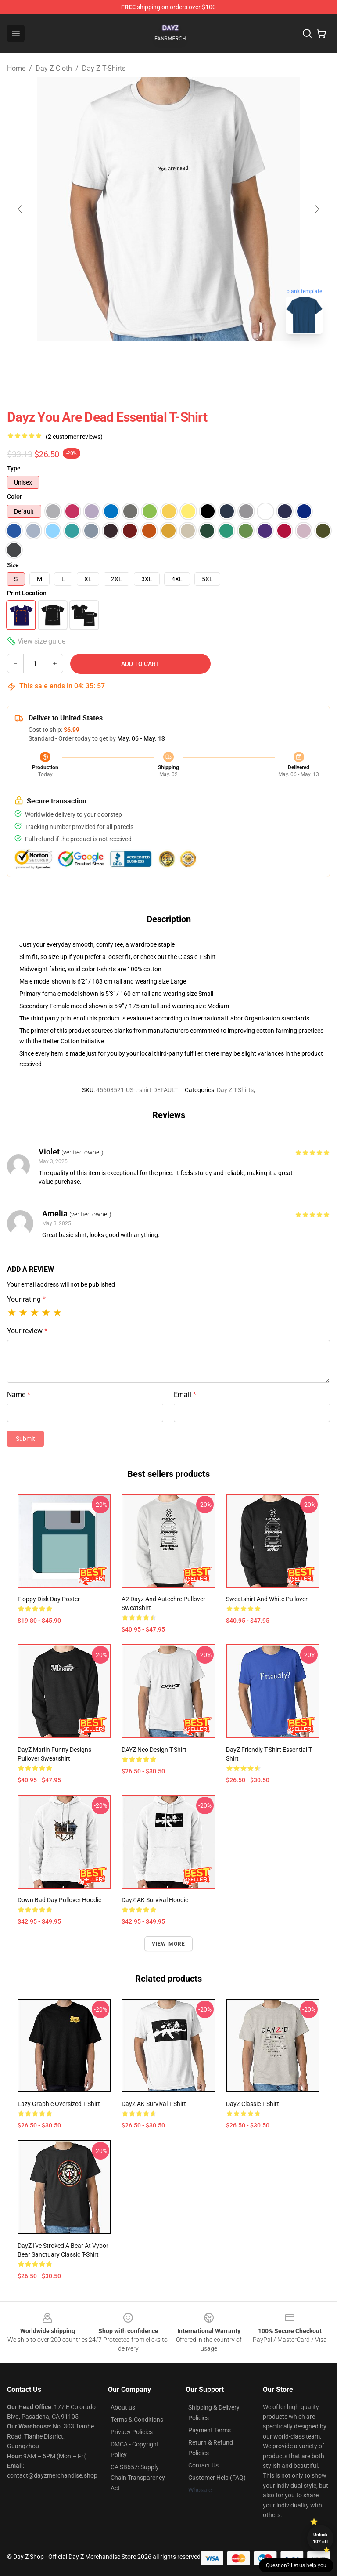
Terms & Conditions (137, 2419)
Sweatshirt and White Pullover (267, 1599)
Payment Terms (209, 2430)
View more (169, 1944)
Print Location (27, 593)
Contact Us (203, 2465)
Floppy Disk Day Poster (49, 1599)
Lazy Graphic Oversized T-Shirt (59, 2103)
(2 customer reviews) (74, 436)
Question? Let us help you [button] (296, 2565)
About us (123, 2407)
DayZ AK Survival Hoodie (155, 1899)
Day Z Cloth (54, 68)
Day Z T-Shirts (103, 68)
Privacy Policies (132, 2431)
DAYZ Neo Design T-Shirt (154, 1749)
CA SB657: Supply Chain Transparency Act (138, 2478)
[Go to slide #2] (168, 360)
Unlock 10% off (320, 2538)
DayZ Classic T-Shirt (252, 2103)
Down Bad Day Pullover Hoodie (59, 1899)
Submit (25, 1438)
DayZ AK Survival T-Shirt (154, 2103)
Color (14, 496)
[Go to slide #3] (214, 360)
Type (14, 468)
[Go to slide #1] (123, 360)
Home (16, 68)
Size (13, 564)
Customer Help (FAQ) (217, 2477)
